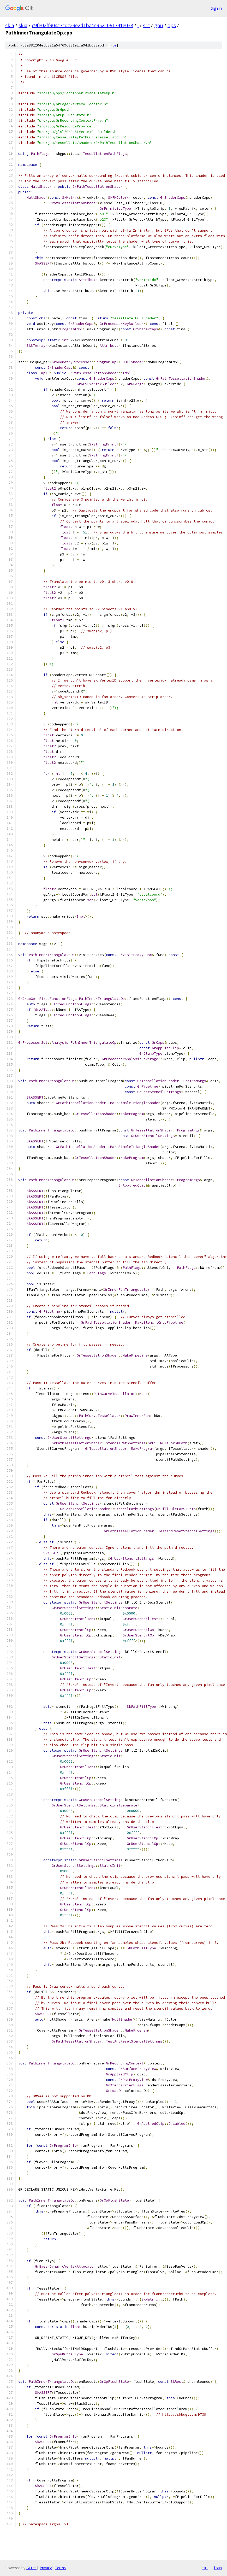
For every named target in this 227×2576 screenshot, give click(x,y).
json (217, 2567)
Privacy (46, 2567)
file (112, 45)
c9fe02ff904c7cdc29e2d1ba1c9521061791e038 (82, 25)
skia (9, 25)
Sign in (216, 8)
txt (205, 2567)
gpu (158, 25)
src (146, 25)
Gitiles (31, 2567)
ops (172, 25)
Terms (60, 2567)
